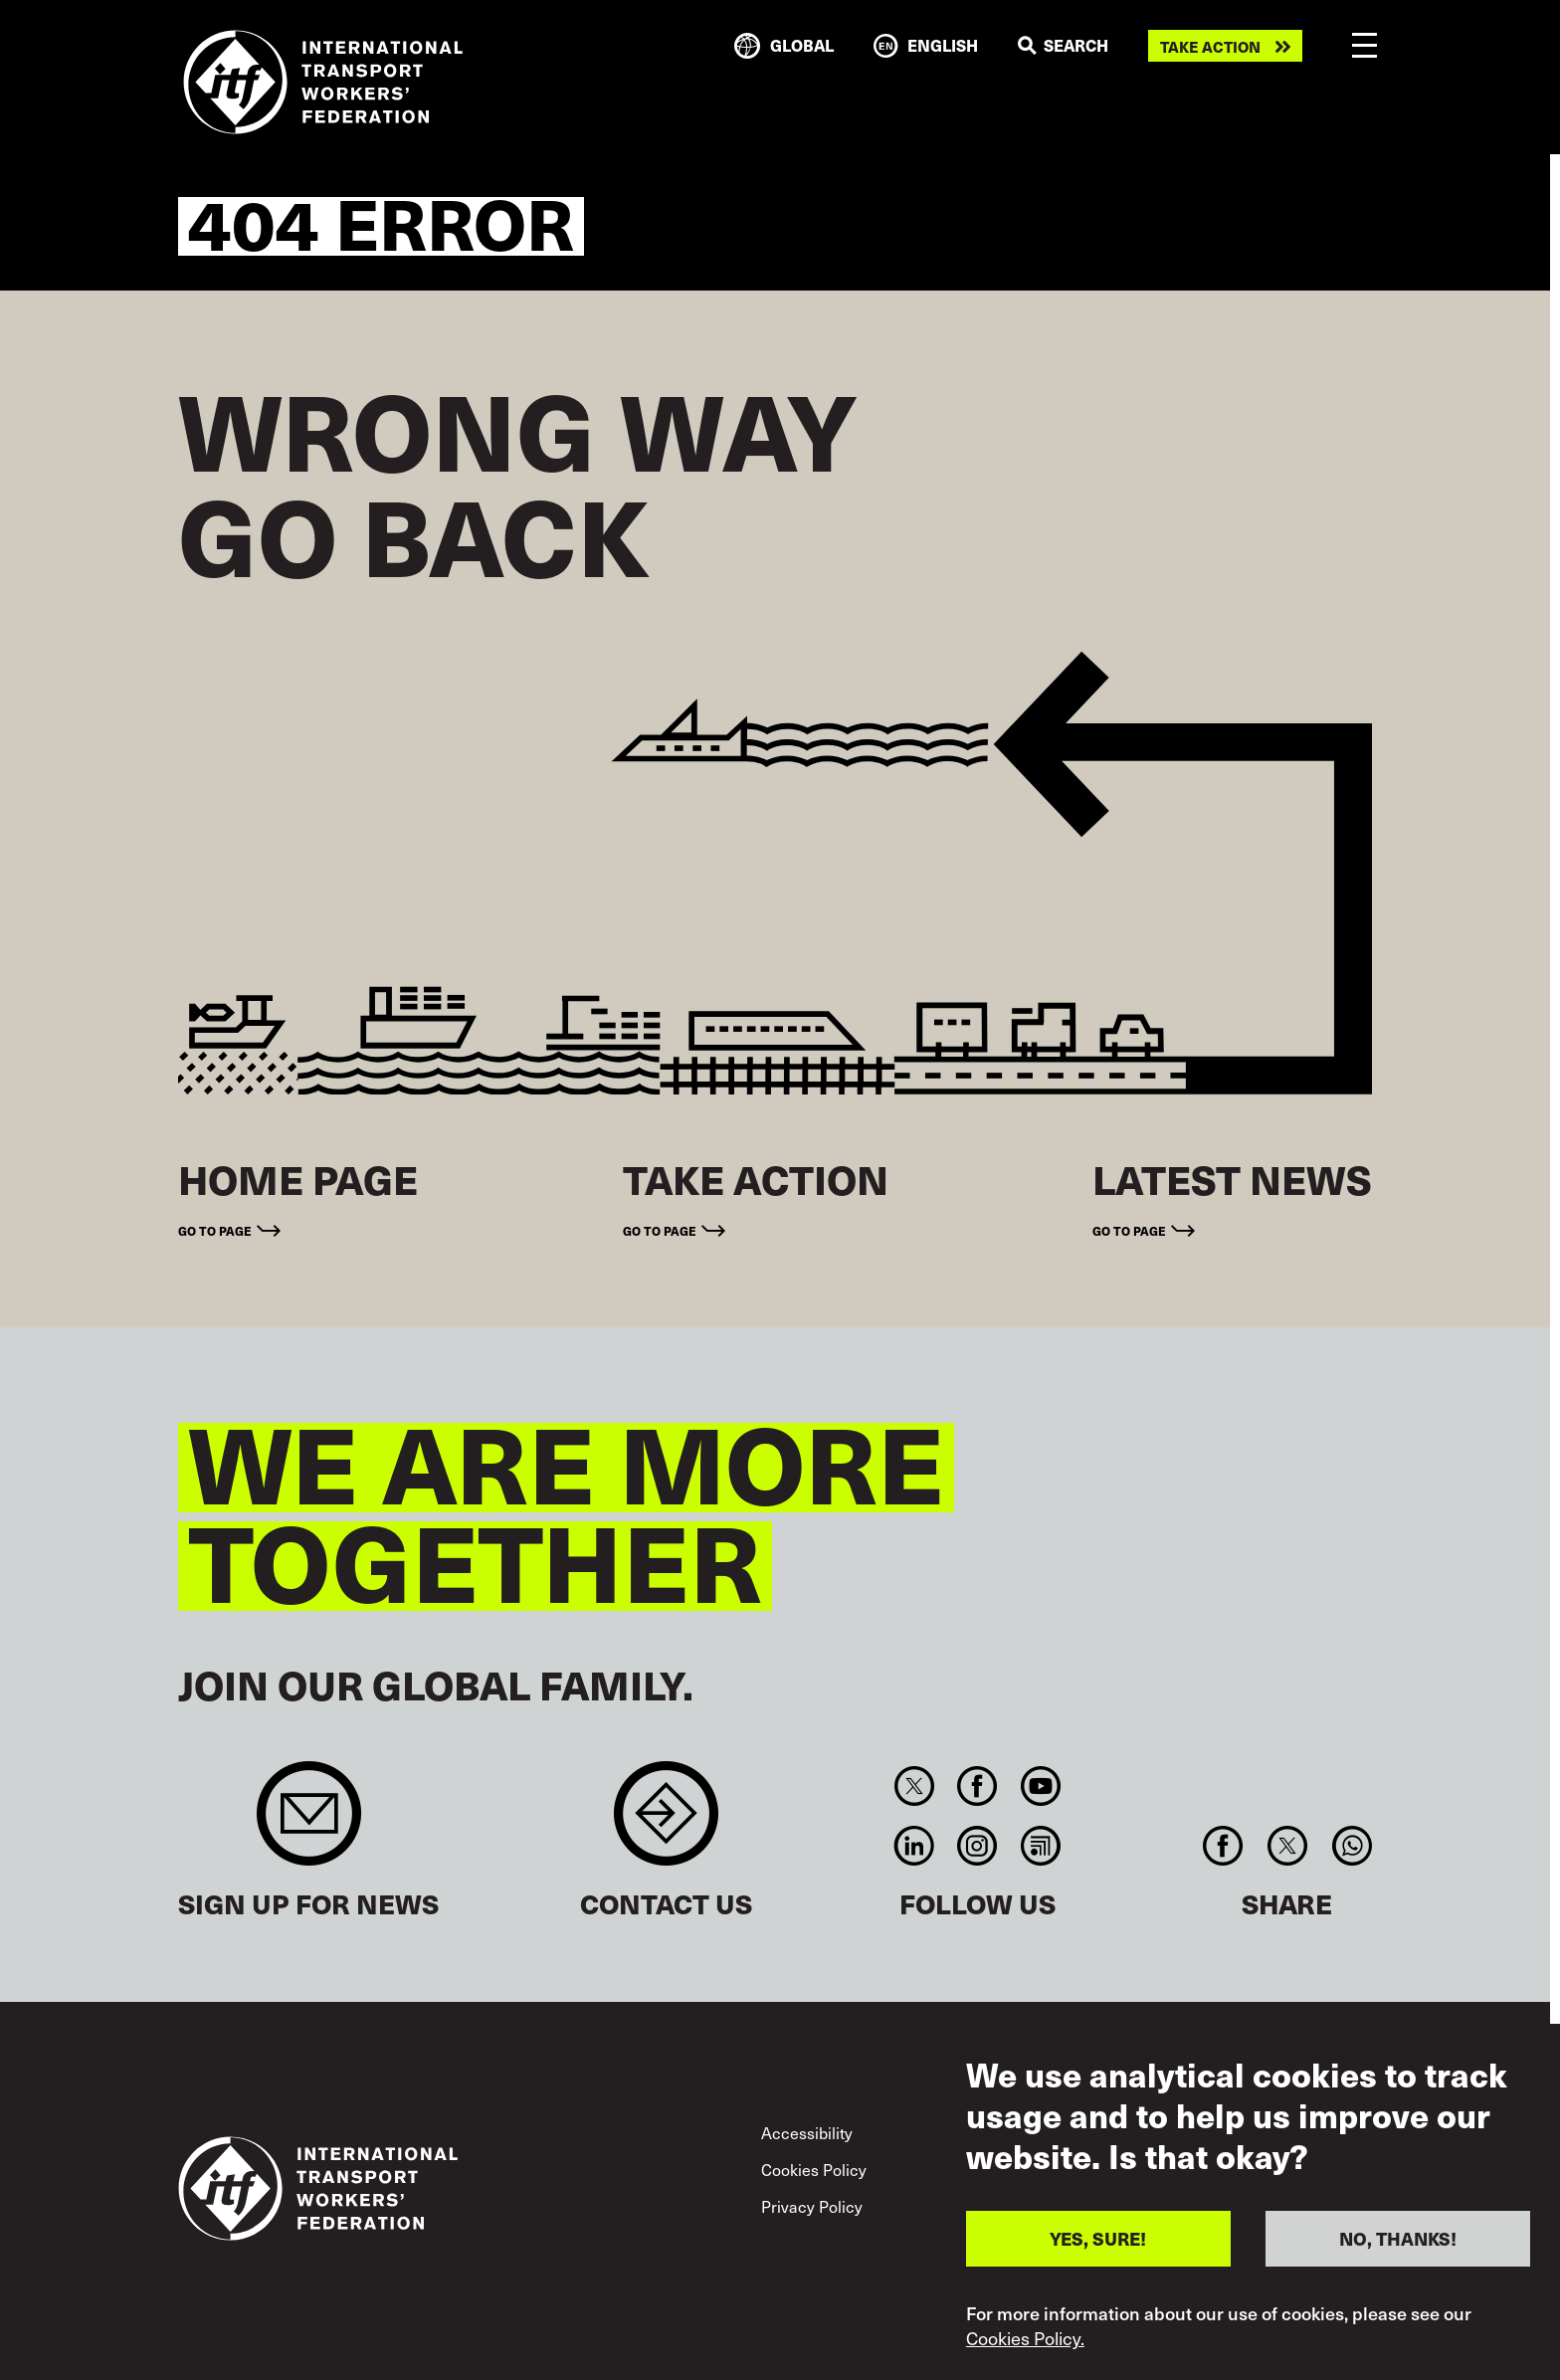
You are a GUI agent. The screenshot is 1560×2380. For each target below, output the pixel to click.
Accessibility (807, 2132)
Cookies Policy (814, 2169)
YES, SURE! (1098, 2240)
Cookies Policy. (1025, 2340)
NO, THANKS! (1398, 2240)
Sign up (309, 1823)
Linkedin (913, 1846)
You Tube (1040, 1786)
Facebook (977, 1786)
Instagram (977, 1846)
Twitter (913, 1786)
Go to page (215, 1230)
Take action (1210, 46)
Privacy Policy (812, 2206)
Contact (666, 1823)
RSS (1040, 1846)
